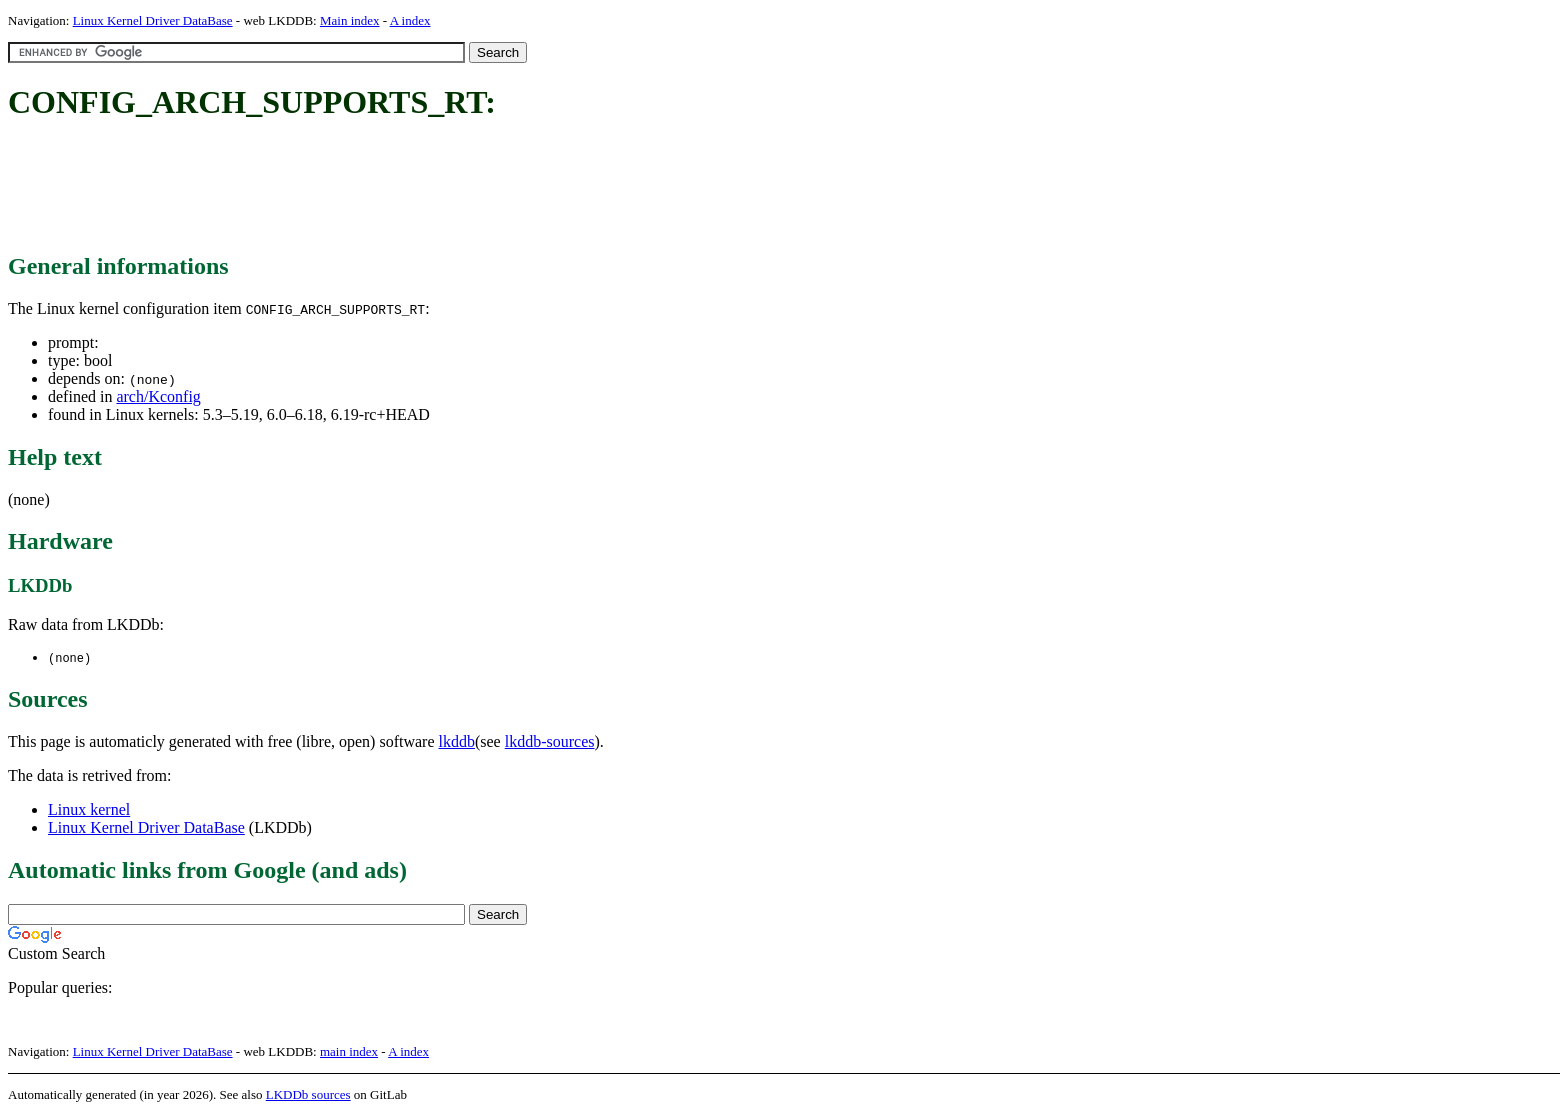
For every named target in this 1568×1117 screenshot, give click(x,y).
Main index (350, 20)
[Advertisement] (372, 188)
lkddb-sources (550, 742)
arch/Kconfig (158, 396)
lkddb (457, 742)
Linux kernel (89, 810)
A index (410, 20)
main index (349, 1052)
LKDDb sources (308, 1095)
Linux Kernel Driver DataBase (153, 20)
